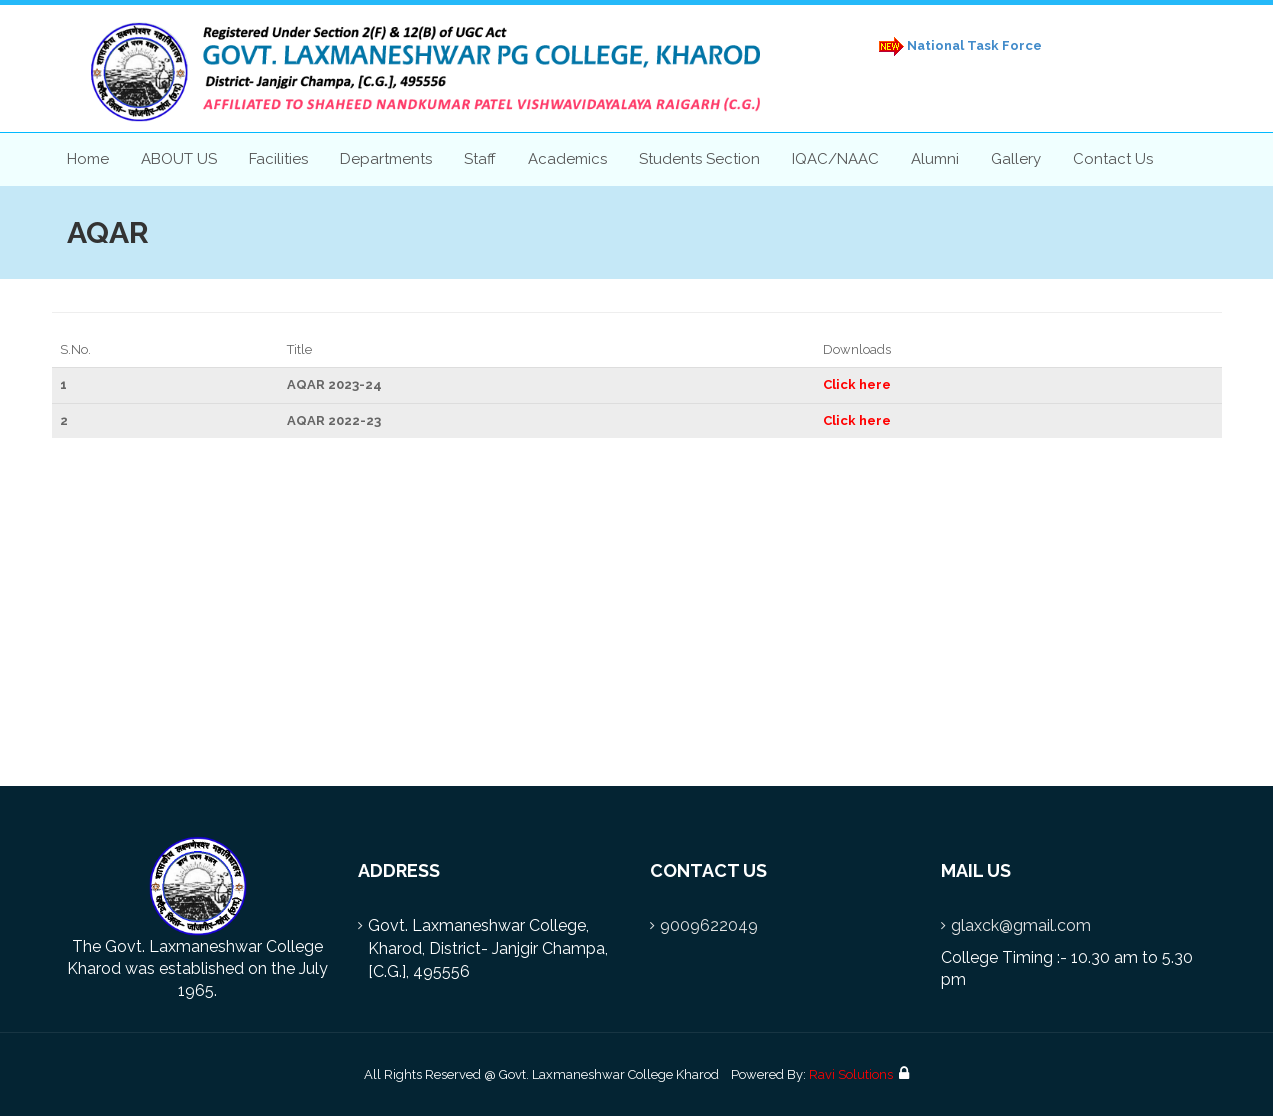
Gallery (1016, 159)
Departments (386, 159)
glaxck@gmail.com (1021, 925)
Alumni (935, 159)
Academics (567, 159)
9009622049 (709, 925)
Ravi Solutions (851, 1074)
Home (88, 159)
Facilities (278, 159)
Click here (857, 384)
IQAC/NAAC (835, 159)
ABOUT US (179, 159)
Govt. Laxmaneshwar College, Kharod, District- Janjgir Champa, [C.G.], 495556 (488, 948)
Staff (480, 159)
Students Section (699, 159)
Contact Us (1113, 159)
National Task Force (957, 46)
